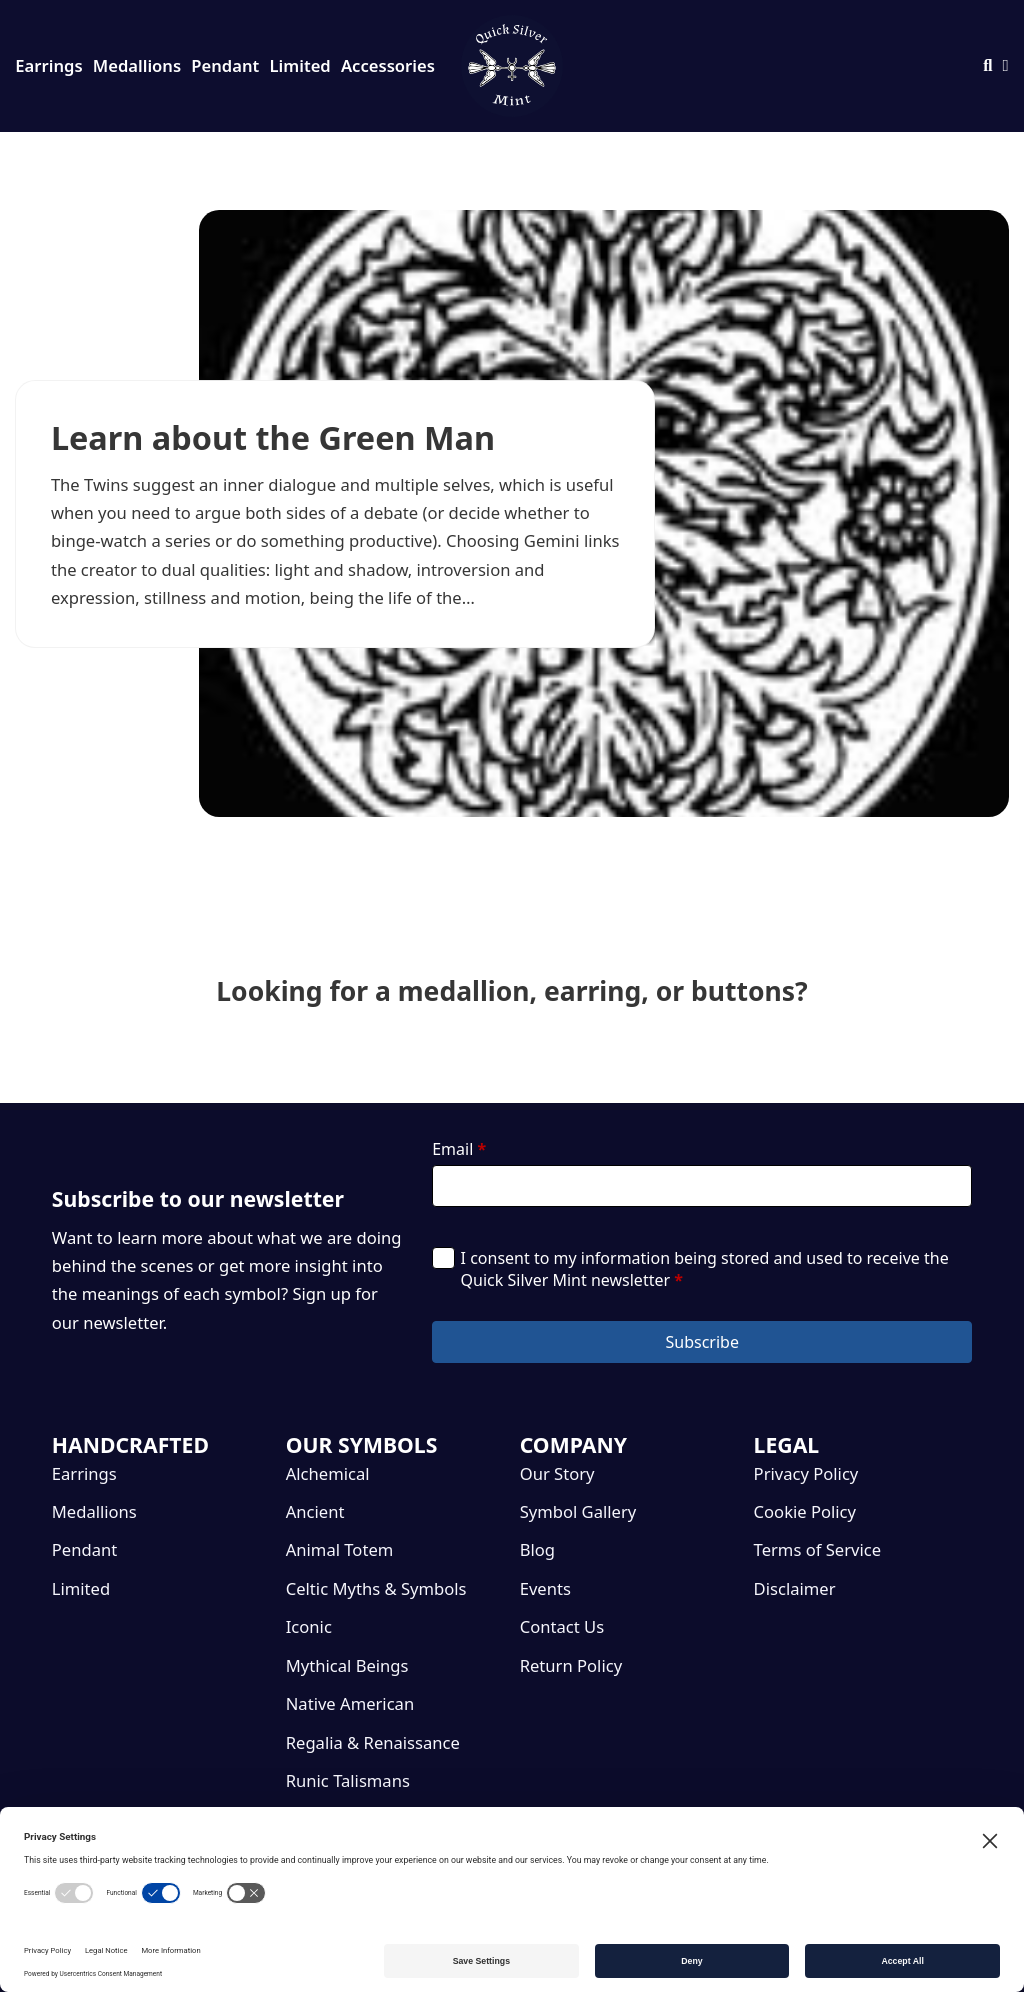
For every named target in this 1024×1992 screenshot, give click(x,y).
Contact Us (562, 1626)
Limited (300, 65)
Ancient (315, 1511)
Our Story (557, 1473)
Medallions (137, 65)
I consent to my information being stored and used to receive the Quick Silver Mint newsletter (705, 1269)
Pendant (225, 65)
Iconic (309, 1626)
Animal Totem (340, 1549)
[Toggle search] (987, 66)
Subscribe (701, 1342)
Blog (537, 1549)
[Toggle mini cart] (1006, 66)
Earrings (48, 65)
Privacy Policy (806, 1473)
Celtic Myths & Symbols (376, 1588)
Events (545, 1588)
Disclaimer (795, 1588)
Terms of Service (817, 1549)
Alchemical (328, 1473)
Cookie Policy (805, 1511)
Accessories (388, 65)
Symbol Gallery (578, 1511)
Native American (350, 1703)
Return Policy (571, 1665)
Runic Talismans (348, 1780)
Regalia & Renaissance (373, 1742)
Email (459, 1149)
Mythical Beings (347, 1665)
